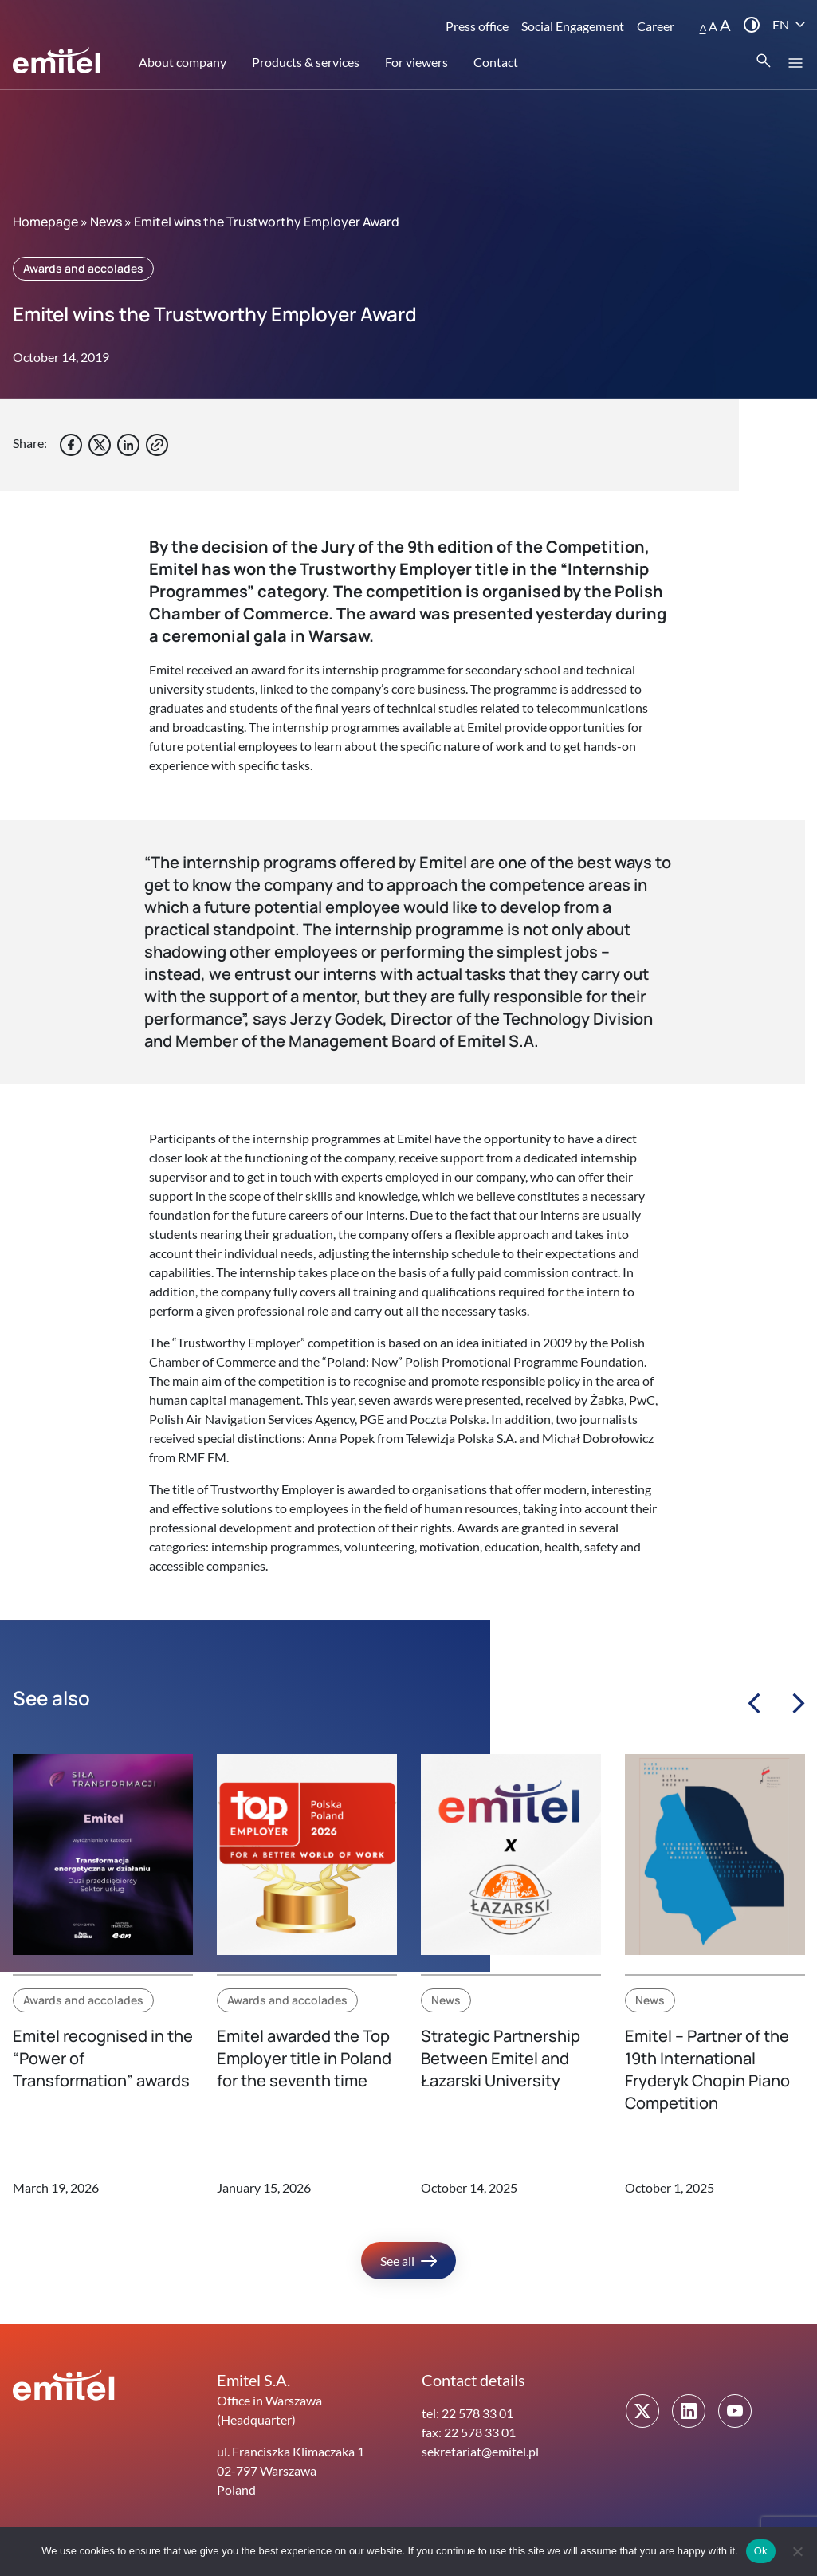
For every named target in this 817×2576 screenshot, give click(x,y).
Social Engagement (572, 25)
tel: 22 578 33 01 (467, 2413)
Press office (477, 25)
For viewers (416, 61)
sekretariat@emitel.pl (480, 2451)
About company (182, 61)
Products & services (305, 61)
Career (655, 25)
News (106, 221)
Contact (495, 61)
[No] (797, 2551)
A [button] (703, 27)
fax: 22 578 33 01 (469, 2432)
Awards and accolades (83, 268)
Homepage (45, 221)
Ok (761, 2551)
